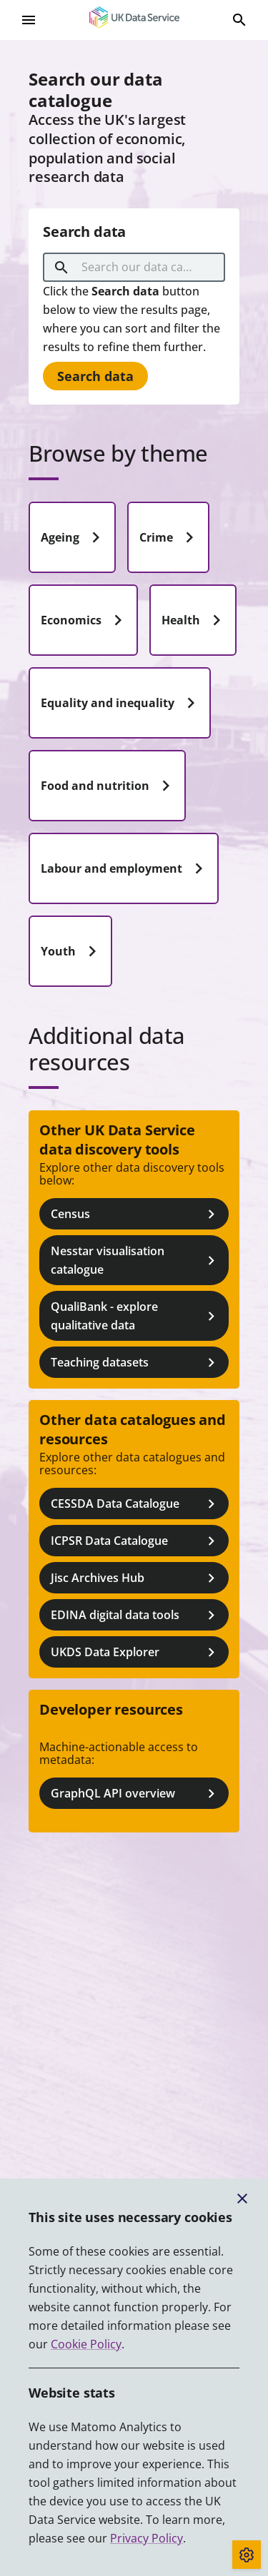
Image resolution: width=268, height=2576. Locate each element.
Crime (169, 537)
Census (135, 1214)
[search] (61, 267)
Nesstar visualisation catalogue (135, 1260)
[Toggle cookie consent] (246, 2554)
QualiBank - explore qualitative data (135, 1316)
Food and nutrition (109, 785)
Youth (72, 951)
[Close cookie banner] (242, 2198)
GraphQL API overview (135, 1793)
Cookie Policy (86, 2344)
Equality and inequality (121, 703)
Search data (95, 376)
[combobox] (136, 268)
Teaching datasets (135, 1362)
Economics (85, 620)
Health (194, 620)
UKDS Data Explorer (135, 1652)
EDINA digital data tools (135, 1615)
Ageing (73, 537)
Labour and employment (125, 868)
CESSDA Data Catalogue (135, 1504)
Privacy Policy (146, 2538)
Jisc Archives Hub (135, 1578)
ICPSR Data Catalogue (135, 1541)
